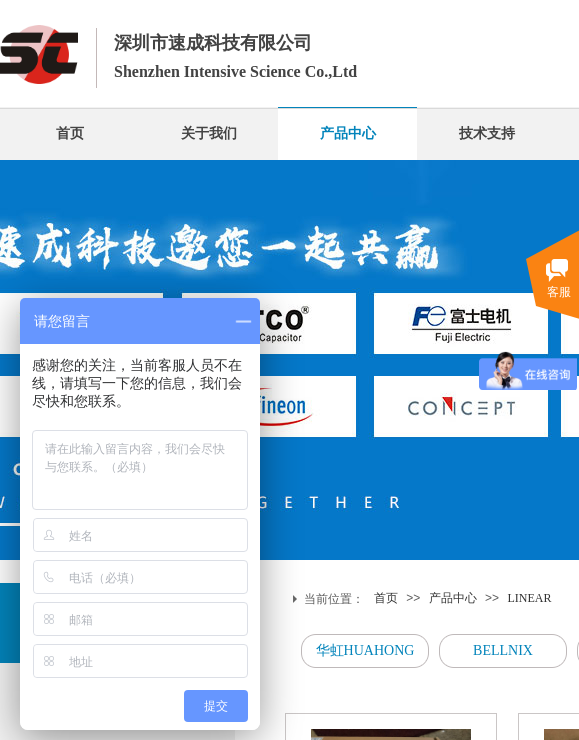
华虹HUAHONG (365, 650)
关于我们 (209, 133)
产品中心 (348, 133)
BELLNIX (503, 650)
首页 (70, 133)
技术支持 (487, 133)
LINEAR (529, 598)
